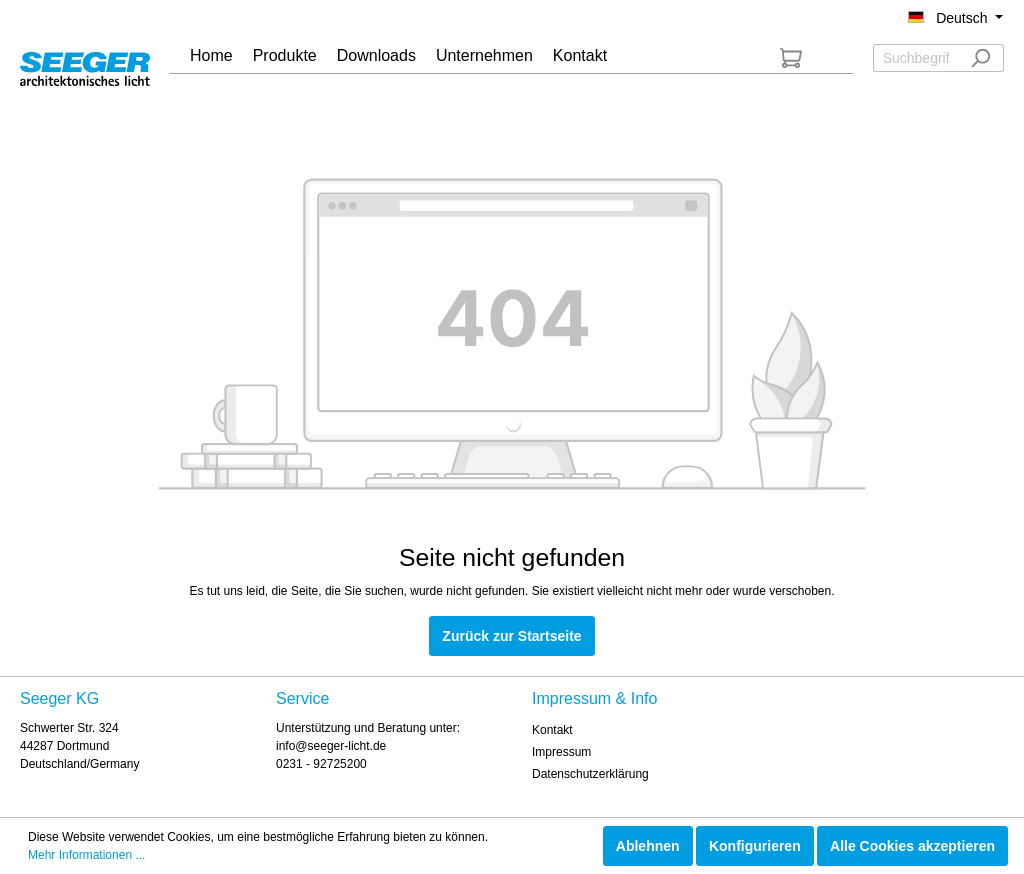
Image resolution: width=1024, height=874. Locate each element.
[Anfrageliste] (791, 58)
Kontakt (552, 730)
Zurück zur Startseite (511, 636)
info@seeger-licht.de (331, 746)
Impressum (561, 752)
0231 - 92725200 (321, 764)
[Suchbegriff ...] (915, 58)
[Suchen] (980, 58)
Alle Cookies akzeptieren (912, 846)
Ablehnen (648, 846)
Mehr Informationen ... (86, 855)
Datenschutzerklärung (590, 774)
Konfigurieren (755, 846)
